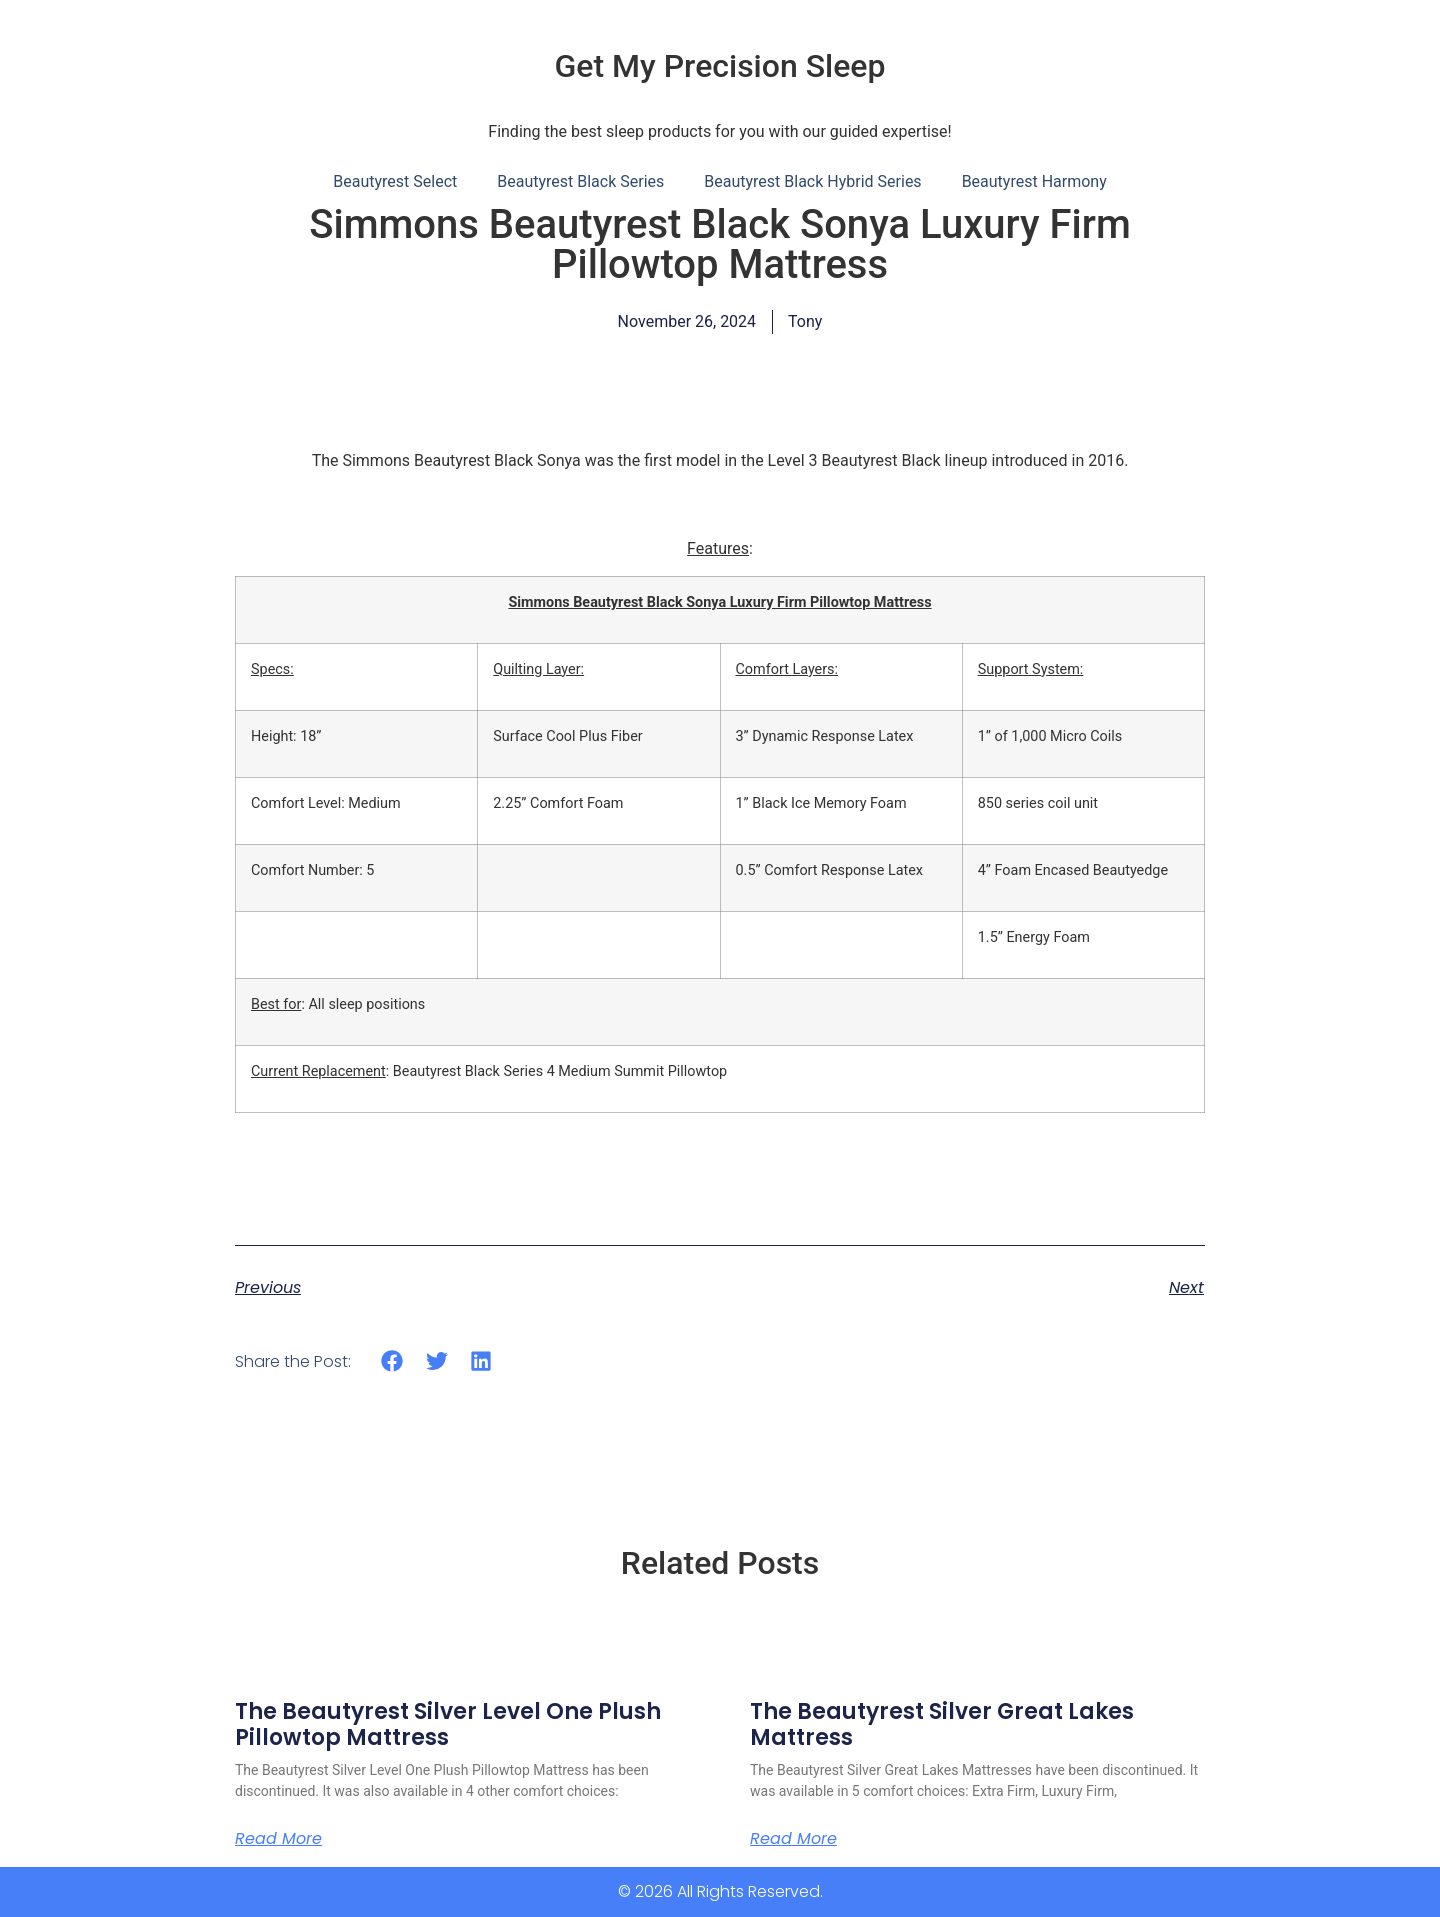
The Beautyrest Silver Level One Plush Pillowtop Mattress (448, 1724)
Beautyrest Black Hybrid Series (812, 181)
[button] (392, 1361)
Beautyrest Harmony (1034, 181)
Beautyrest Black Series (580, 181)
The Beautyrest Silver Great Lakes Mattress (942, 1724)
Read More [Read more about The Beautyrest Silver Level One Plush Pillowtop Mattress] (278, 1839)
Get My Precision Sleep (720, 66)
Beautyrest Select (395, 181)
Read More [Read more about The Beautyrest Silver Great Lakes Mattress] (793, 1839)
